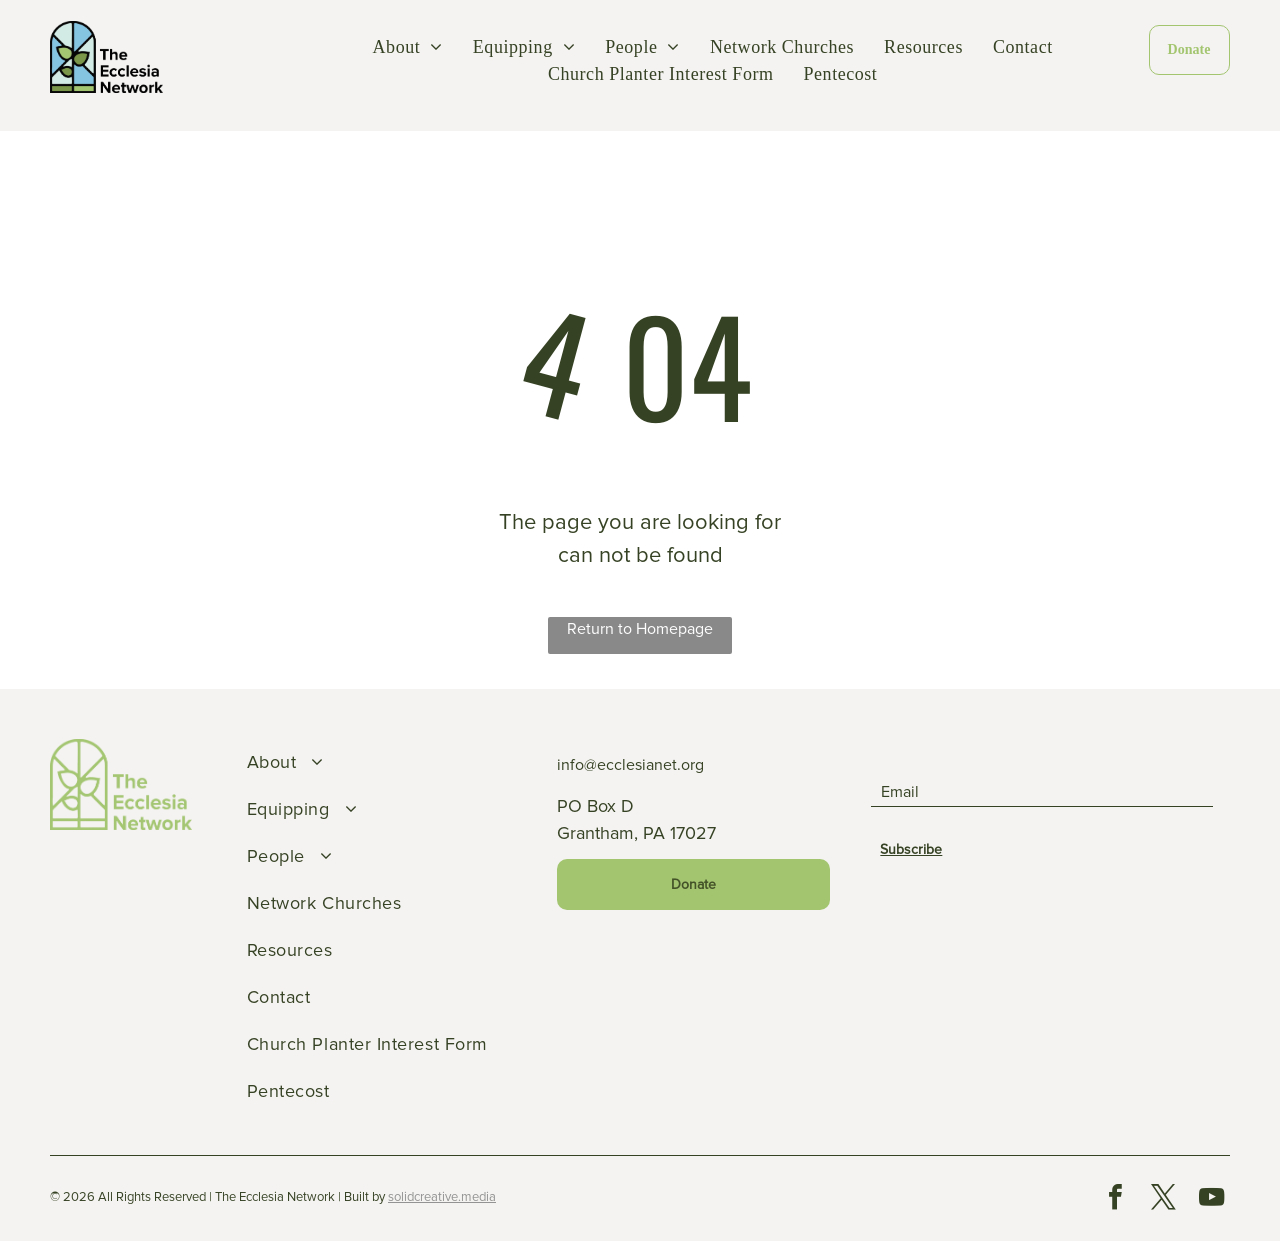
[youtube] (1211, 1199)
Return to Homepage (640, 629)
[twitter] (1163, 1199)
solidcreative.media (442, 1197)
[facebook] (1115, 1199)
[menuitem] (408, 47)
